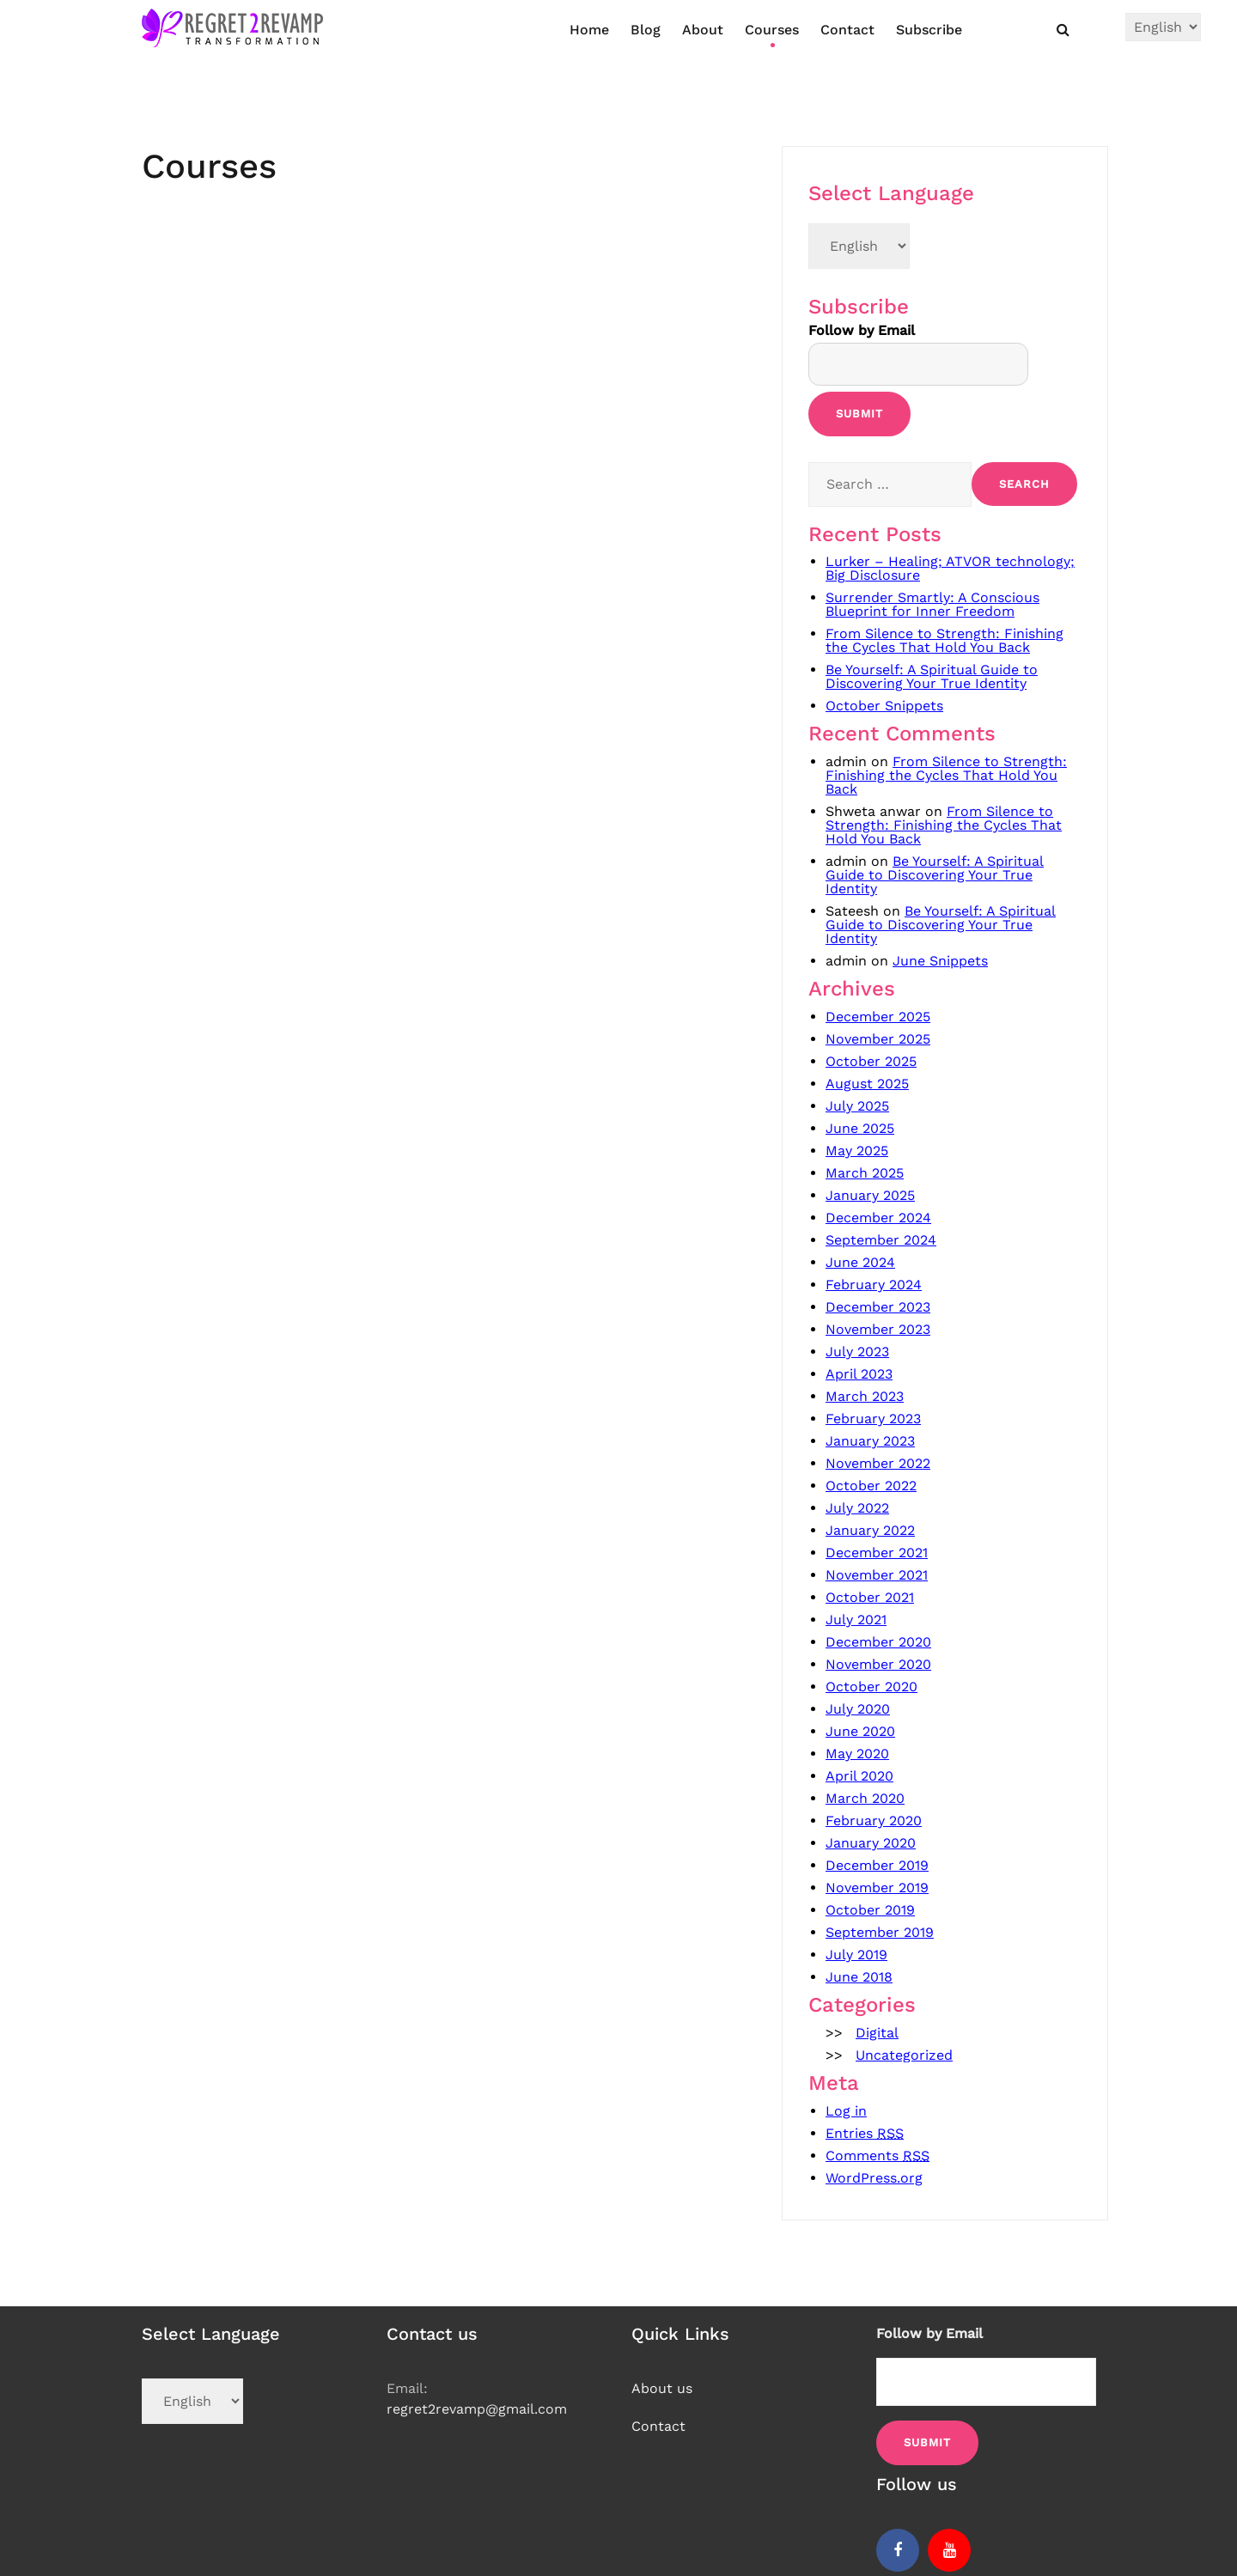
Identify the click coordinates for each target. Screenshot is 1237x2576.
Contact (847, 29)
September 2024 (881, 1240)
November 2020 (878, 1664)
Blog (646, 29)
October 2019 (870, 1910)
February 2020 (874, 1820)
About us (661, 2388)
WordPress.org (874, 2178)
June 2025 (860, 1128)
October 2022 (871, 1485)
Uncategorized (904, 2055)
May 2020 (857, 1753)
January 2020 (871, 1843)
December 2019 (877, 1865)
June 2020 (860, 1731)
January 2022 (870, 1530)
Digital (877, 2033)
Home (589, 29)
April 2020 (859, 1776)
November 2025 (878, 1039)
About (702, 29)
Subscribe (929, 29)
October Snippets (884, 705)
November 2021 (877, 1575)
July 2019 (856, 1954)
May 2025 (857, 1150)
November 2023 (878, 1329)
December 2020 (878, 1642)
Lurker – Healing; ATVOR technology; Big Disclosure (950, 568)
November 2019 (877, 1887)
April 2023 (859, 1374)
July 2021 (856, 1619)
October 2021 (870, 1597)
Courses (772, 29)
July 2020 (858, 1709)
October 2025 (871, 1061)
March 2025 (865, 1173)
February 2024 (874, 1284)
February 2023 (873, 1418)
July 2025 (857, 1106)
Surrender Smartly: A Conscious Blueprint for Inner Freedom (932, 604)
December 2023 (878, 1307)
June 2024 (860, 1262)
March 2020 (865, 1798)
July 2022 (857, 1508)
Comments (877, 2155)
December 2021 (877, 1552)
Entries (865, 2133)
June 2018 (859, 1977)
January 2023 (870, 1441)
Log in (846, 2111)
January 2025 (870, 1195)
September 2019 (880, 1932)
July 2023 (857, 1351)
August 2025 (867, 1083)
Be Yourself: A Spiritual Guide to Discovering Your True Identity (932, 676)
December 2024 (878, 1217)
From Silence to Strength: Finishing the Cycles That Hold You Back (944, 640)
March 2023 (865, 1396)
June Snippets (940, 961)
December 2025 (878, 1016)
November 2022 (878, 1463)
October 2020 (871, 1686)
